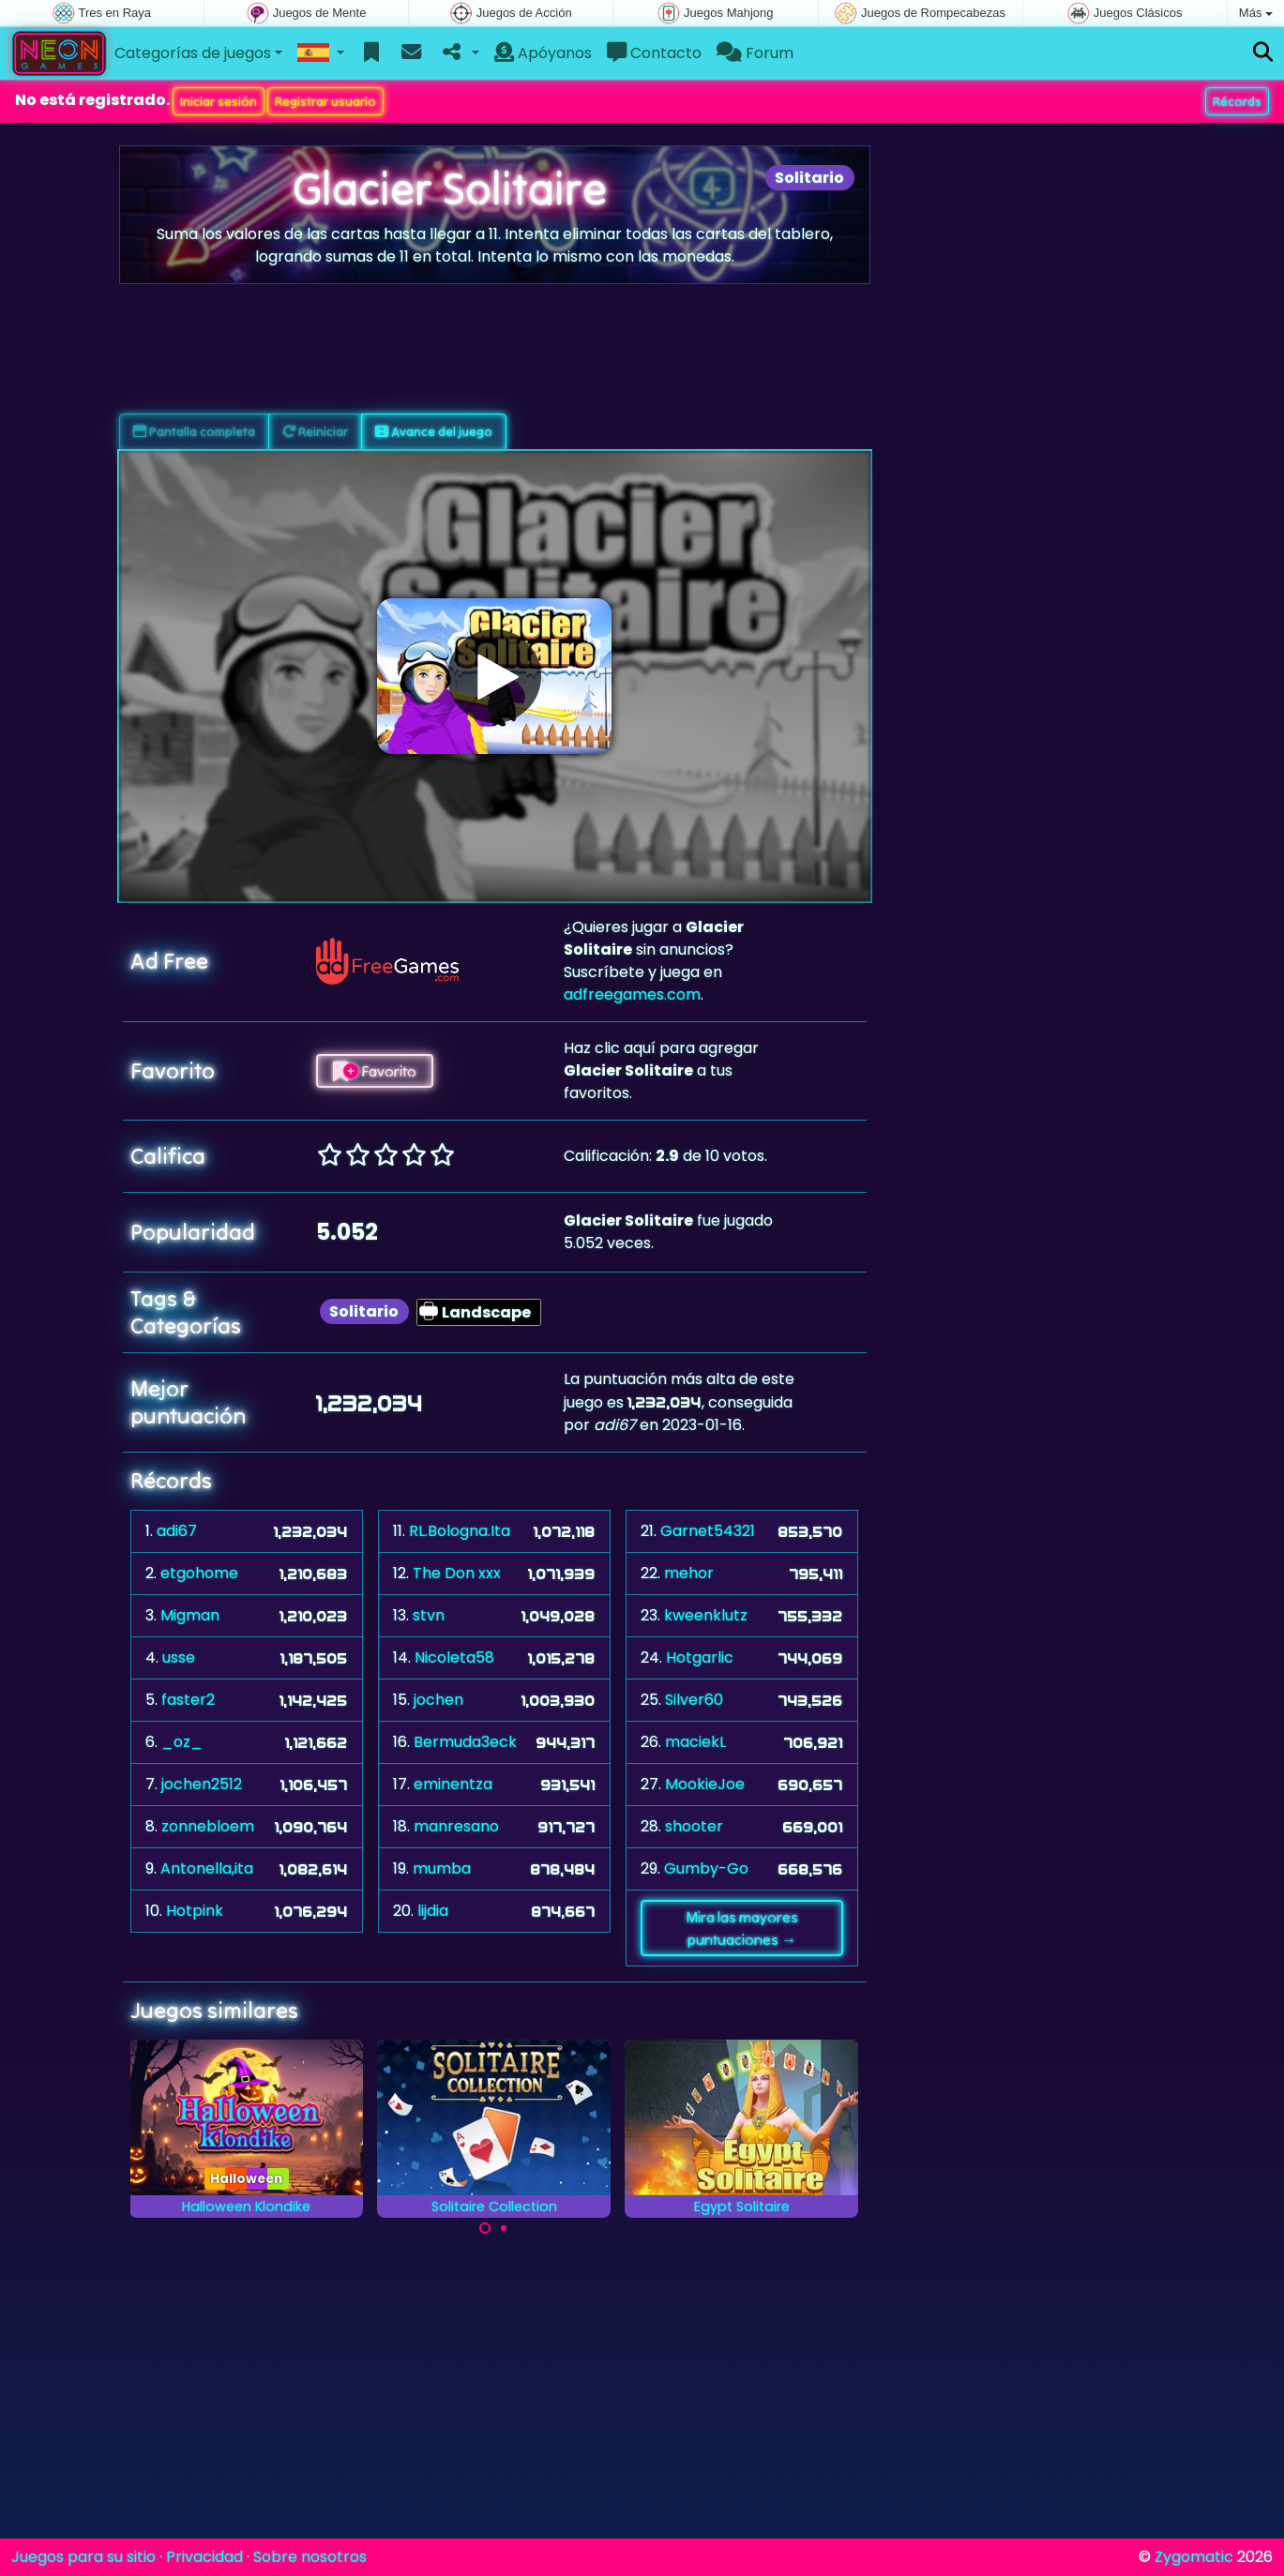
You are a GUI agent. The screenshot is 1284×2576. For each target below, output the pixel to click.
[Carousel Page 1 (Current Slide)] (485, 2228)
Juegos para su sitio (83, 2557)
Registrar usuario (325, 101)
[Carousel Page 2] (503, 2228)
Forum (755, 53)
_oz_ (182, 1742)
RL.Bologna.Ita (459, 1531)
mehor (689, 1573)
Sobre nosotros (310, 2557)
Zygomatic (1194, 2557)
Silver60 (694, 1699)
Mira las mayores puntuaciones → (742, 1928)
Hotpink (194, 1910)
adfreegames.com (632, 994)
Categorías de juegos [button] (192, 53)
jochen (438, 1699)
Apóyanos (543, 53)
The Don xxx (457, 1573)
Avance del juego (433, 431)
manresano (456, 1826)
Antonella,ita (206, 1868)
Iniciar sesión (218, 101)
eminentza (453, 1784)
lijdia (432, 1910)
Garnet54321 (707, 1531)
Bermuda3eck (465, 1742)
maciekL (695, 1742)
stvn (429, 1615)
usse (178, 1657)
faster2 (188, 1699)
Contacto (654, 53)
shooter (694, 1826)
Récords (1237, 101)
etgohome (199, 1573)
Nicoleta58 (454, 1657)
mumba (442, 1868)
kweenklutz (706, 1615)
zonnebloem (207, 1826)
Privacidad (204, 2557)
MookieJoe (705, 1784)
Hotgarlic (699, 1657)
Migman (189, 1615)
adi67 (177, 1531)
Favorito (374, 1071)
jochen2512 (201, 1784)
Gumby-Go (706, 1868)
